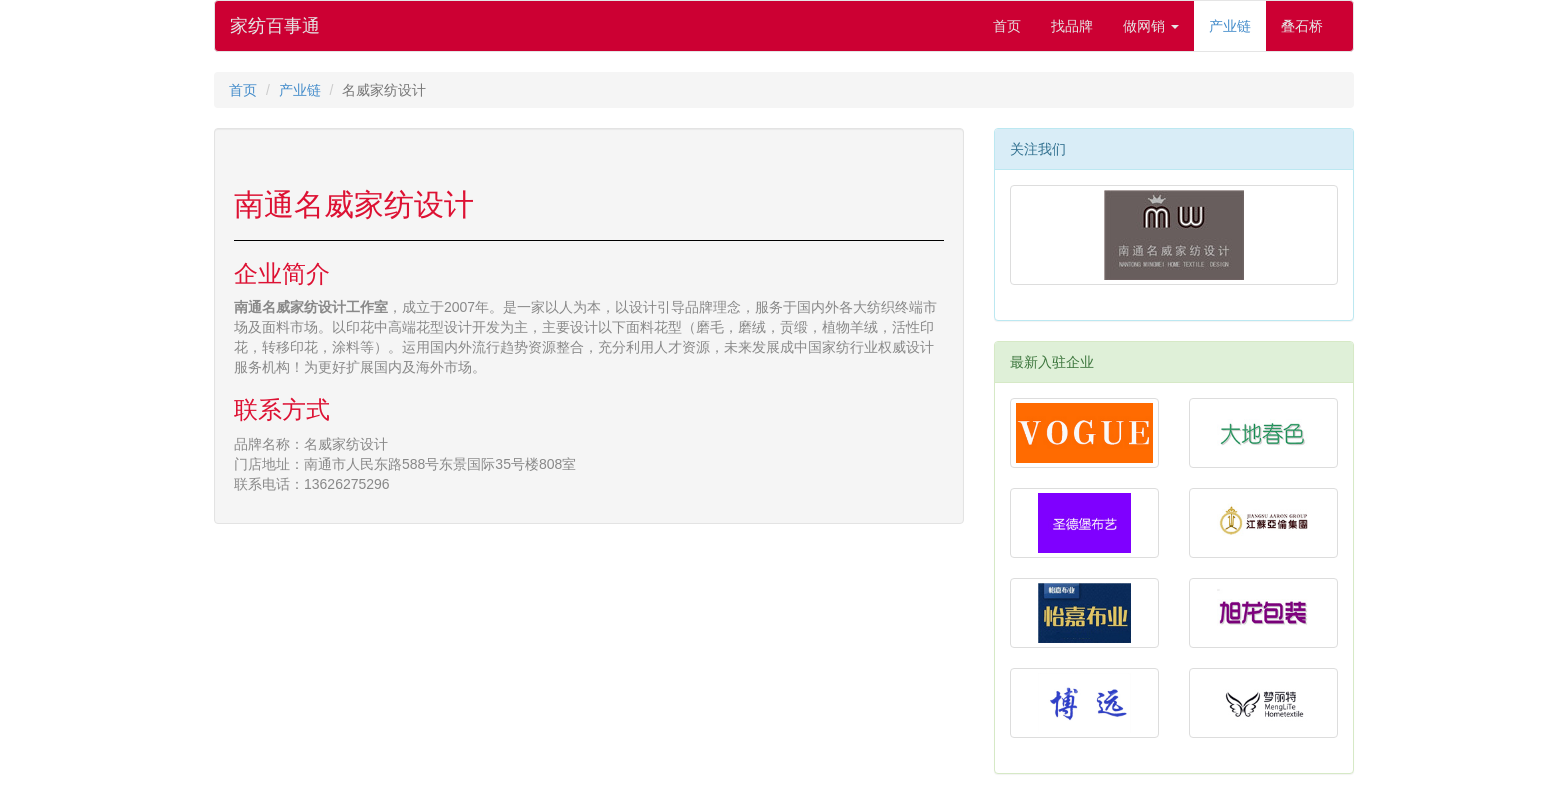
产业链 (1230, 26)
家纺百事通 (275, 26)
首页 (1007, 26)
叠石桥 (1302, 26)
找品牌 (1072, 26)
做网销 (1151, 26)
